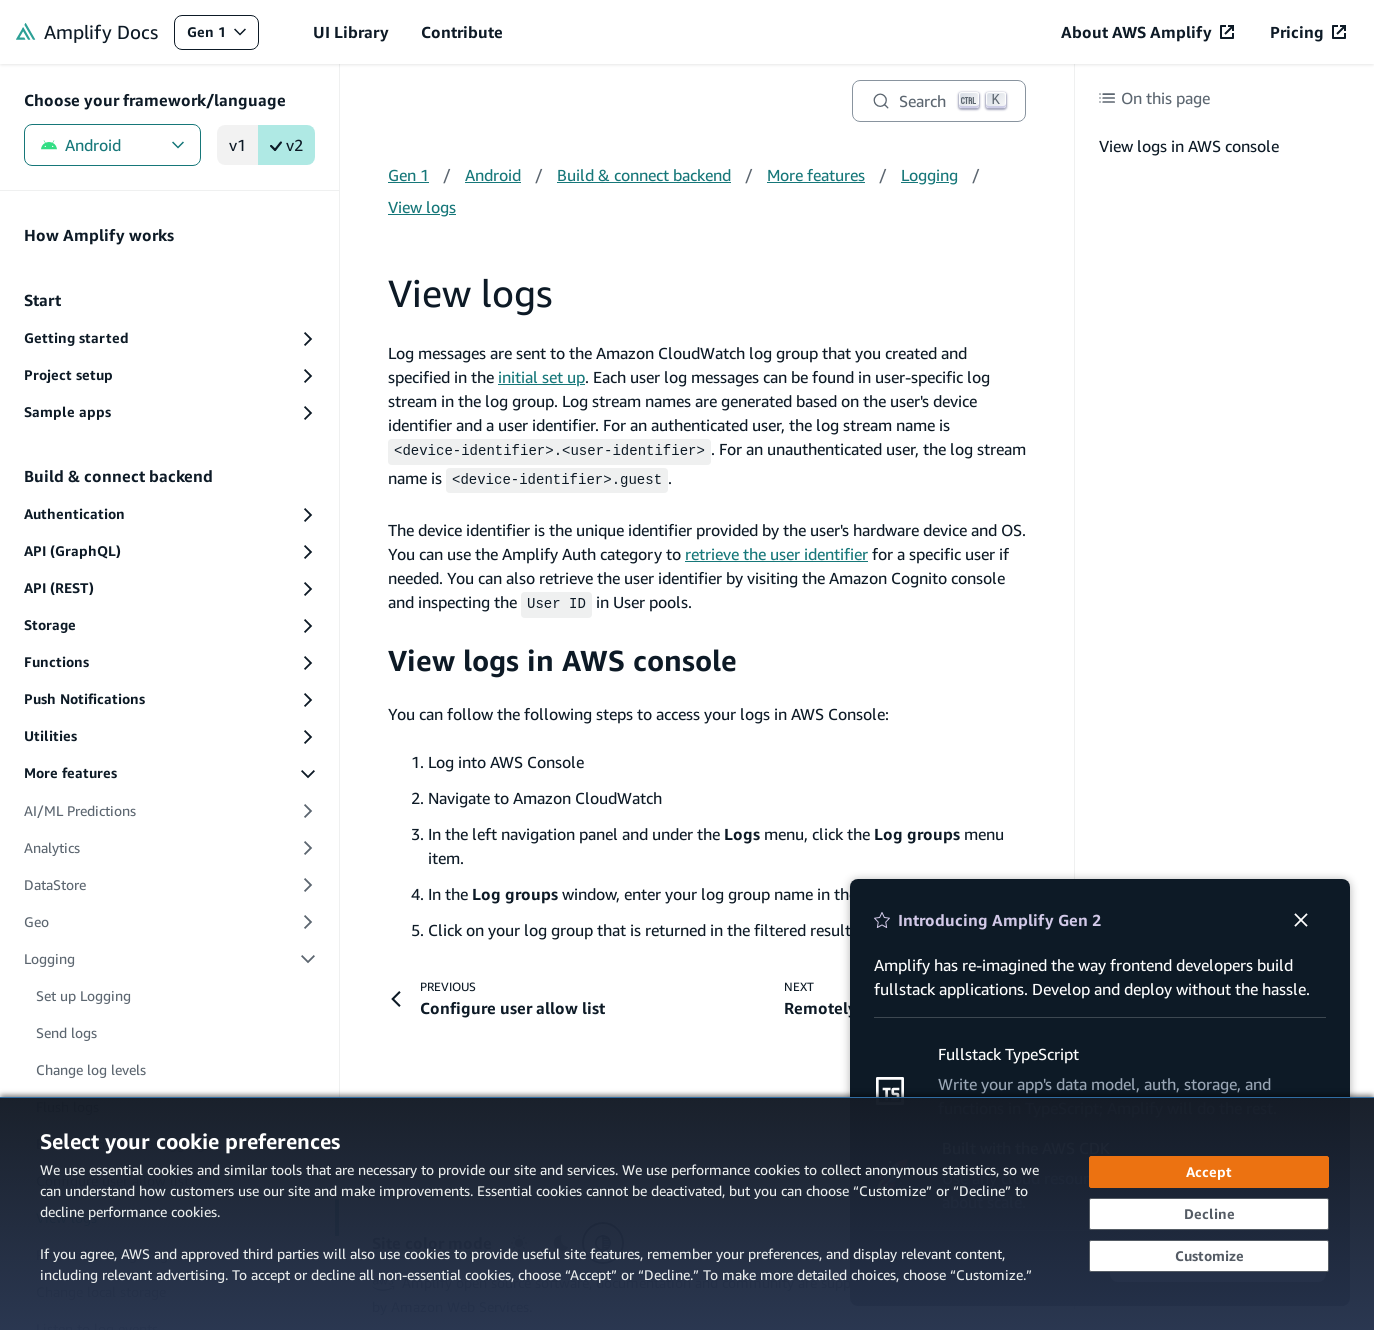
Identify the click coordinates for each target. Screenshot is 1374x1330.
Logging (929, 175)
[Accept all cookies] (1209, 1172)
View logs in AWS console (562, 653)
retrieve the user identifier (776, 550)
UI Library (351, 32)
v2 (286, 145)
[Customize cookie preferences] (1209, 1256)
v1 (237, 145)
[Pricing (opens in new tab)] (1308, 32)
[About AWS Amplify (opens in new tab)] (1147, 32)
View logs (422, 207)
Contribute (462, 32)
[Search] (939, 101)
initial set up (541, 377)
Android (112, 145)
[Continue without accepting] (1209, 1214)
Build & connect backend (644, 175)
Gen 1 (222, 36)
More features (816, 175)
